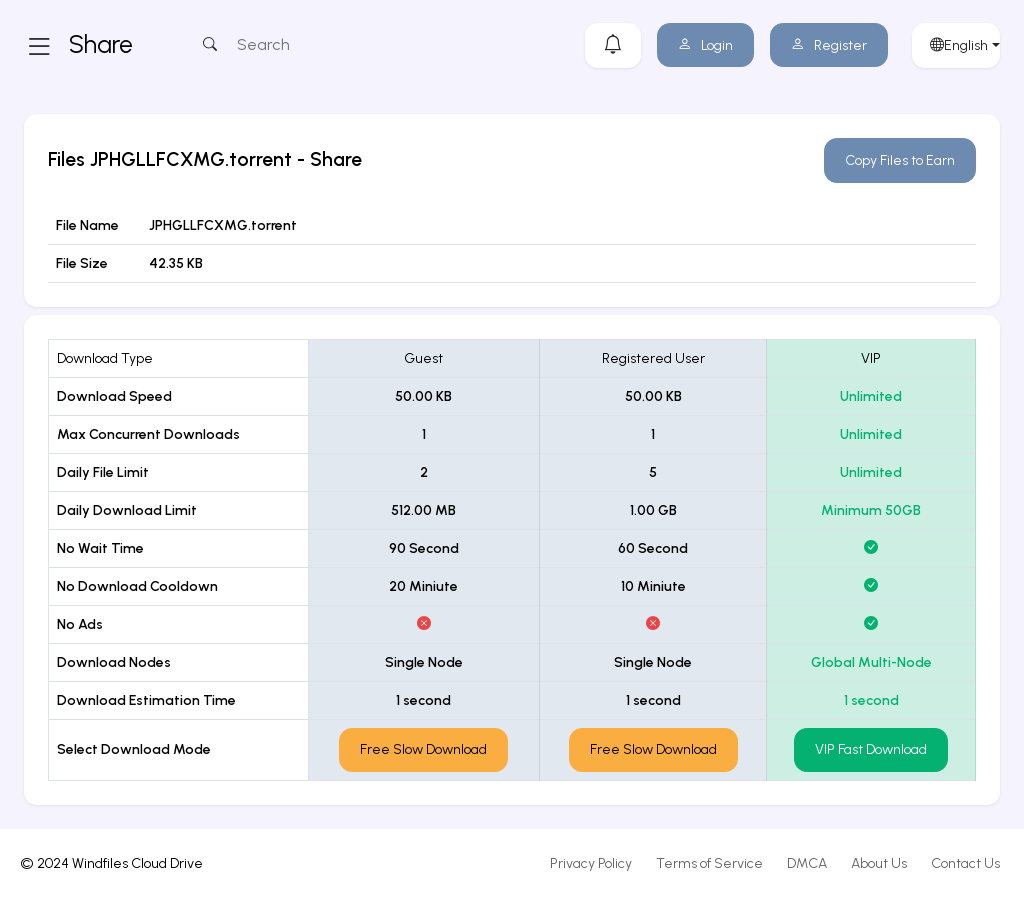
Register (829, 45)
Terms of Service (709, 863)
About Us (879, 863)
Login (705, 45)
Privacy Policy (591, 863)
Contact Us (965, 863)
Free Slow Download (423, 749)
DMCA (807, 863)
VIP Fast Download (871, 749)
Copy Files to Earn (900, 160)
